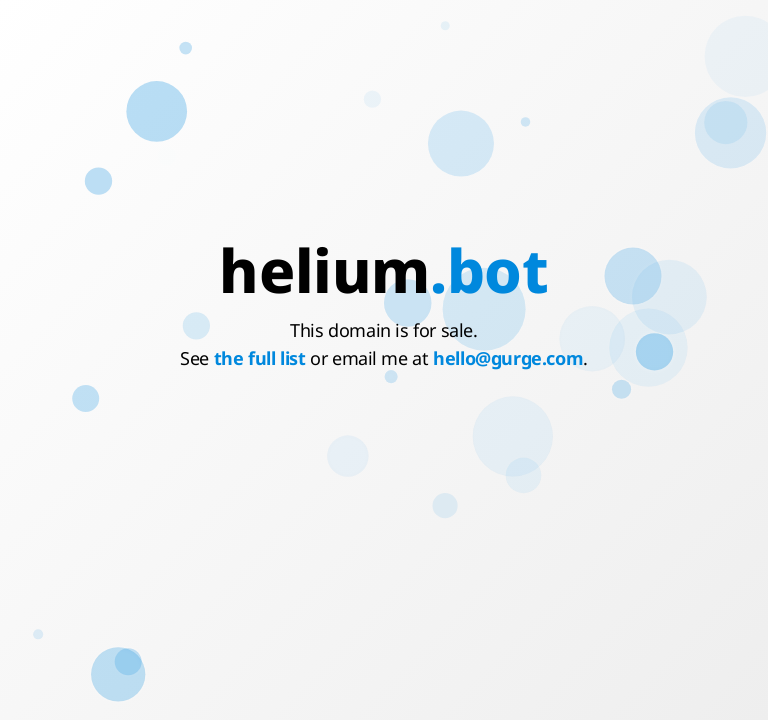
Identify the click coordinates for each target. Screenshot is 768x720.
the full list (260, 358)
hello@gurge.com (508, 358)
